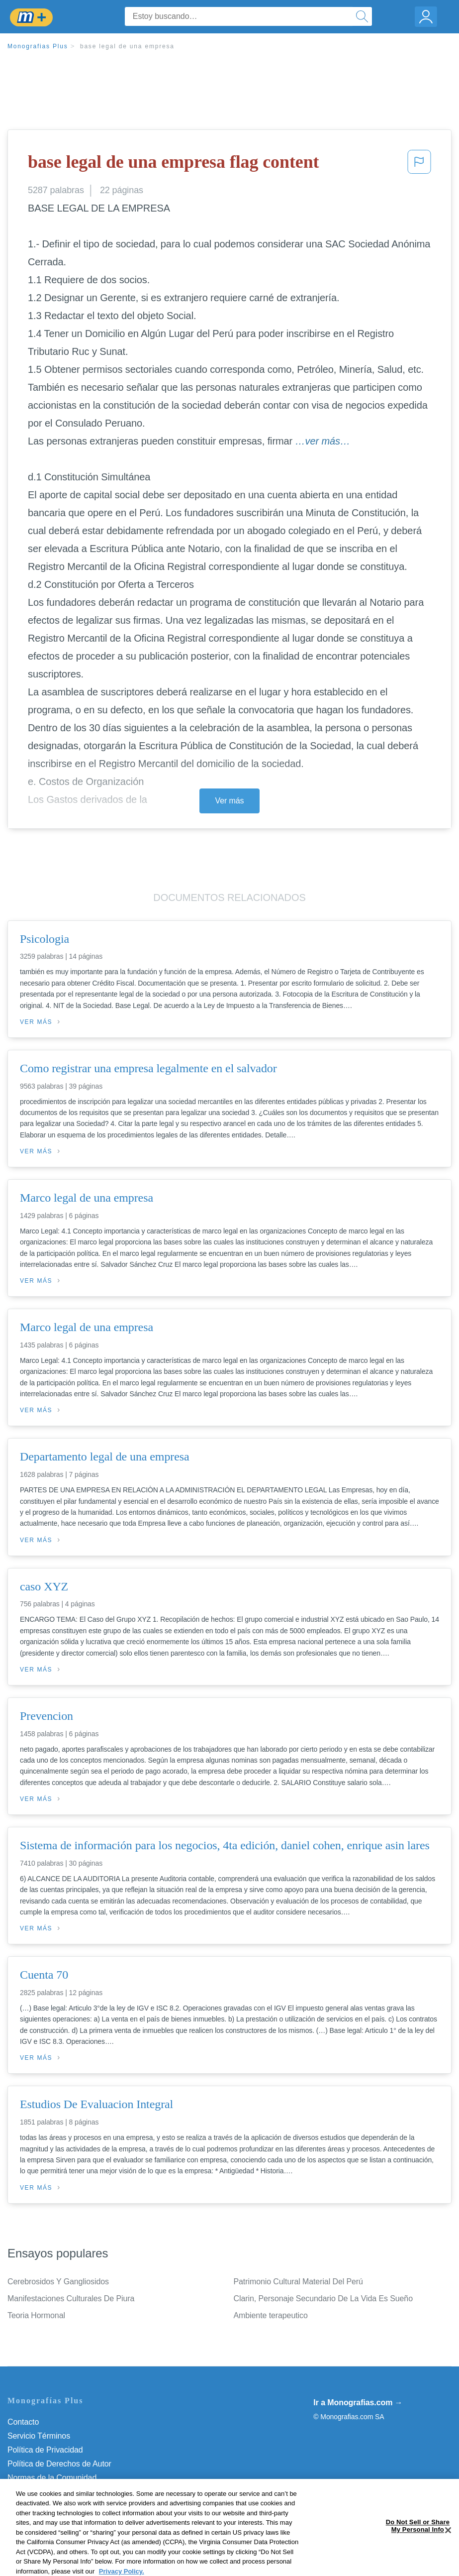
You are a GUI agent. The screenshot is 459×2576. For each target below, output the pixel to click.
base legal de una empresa (127, 46)
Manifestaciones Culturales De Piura (70, 2298)
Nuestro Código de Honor (51, 2491)
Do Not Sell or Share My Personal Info (74, 2505)
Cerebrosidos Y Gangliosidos (58, 2281)
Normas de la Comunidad (51, 2477)
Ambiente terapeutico (271, 2315)
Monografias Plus (37, 46)
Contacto (23, 2422)
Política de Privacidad (45, 2450)
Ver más (229, 800)
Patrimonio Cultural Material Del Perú (298, 2281)
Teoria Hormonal (36, 2315)
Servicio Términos (38, 2436)
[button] (419, 165)
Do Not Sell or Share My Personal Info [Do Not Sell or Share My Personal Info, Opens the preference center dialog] (418, 2562)
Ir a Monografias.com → (357, 2402)
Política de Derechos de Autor (59, 2464)
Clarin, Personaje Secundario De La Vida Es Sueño (323, 2298)
